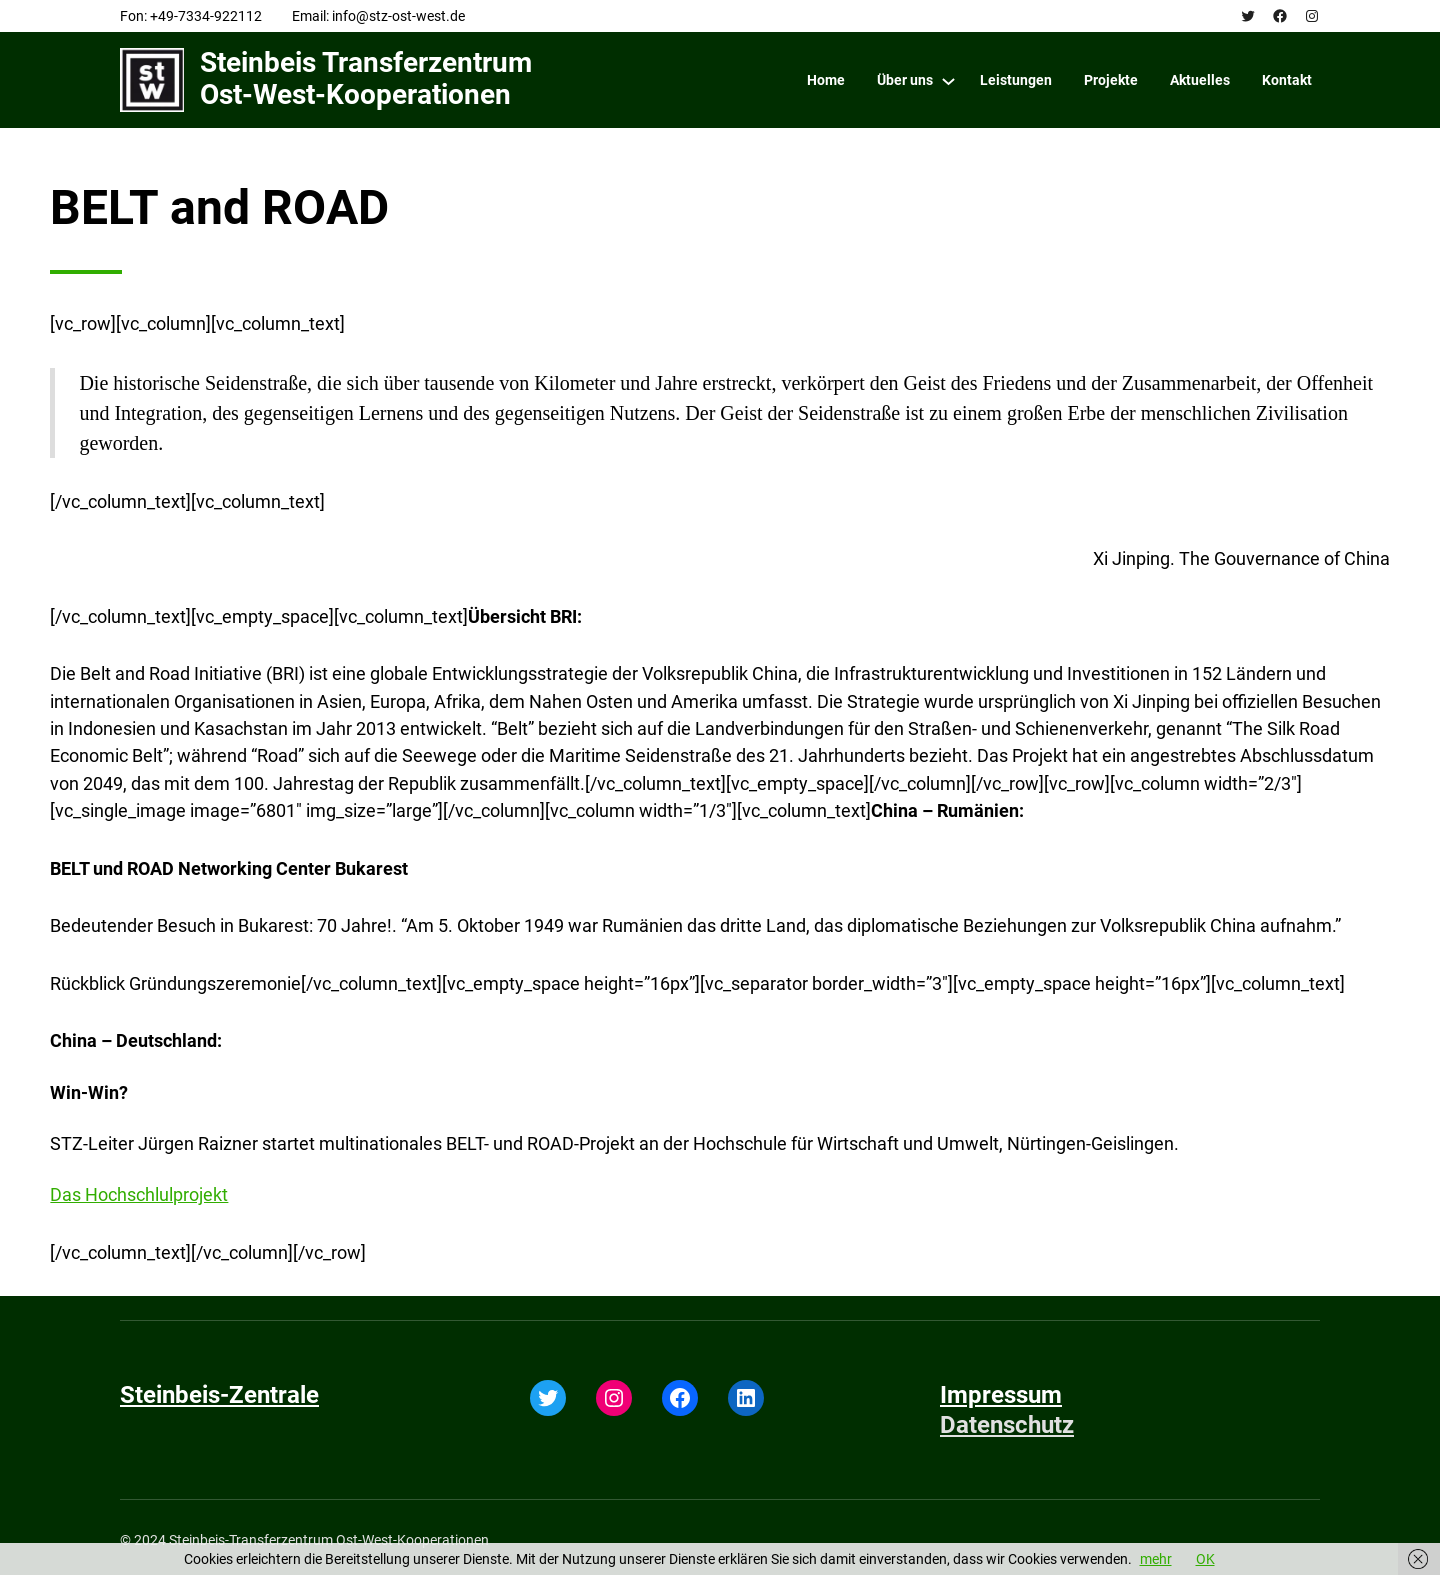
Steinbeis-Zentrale (219, 1395)
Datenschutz (1007, 1425)
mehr (1156, 1559)
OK (1205, 1559)
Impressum (1001, 1395)
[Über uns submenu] (948, 80)
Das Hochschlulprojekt (139, 1194)
